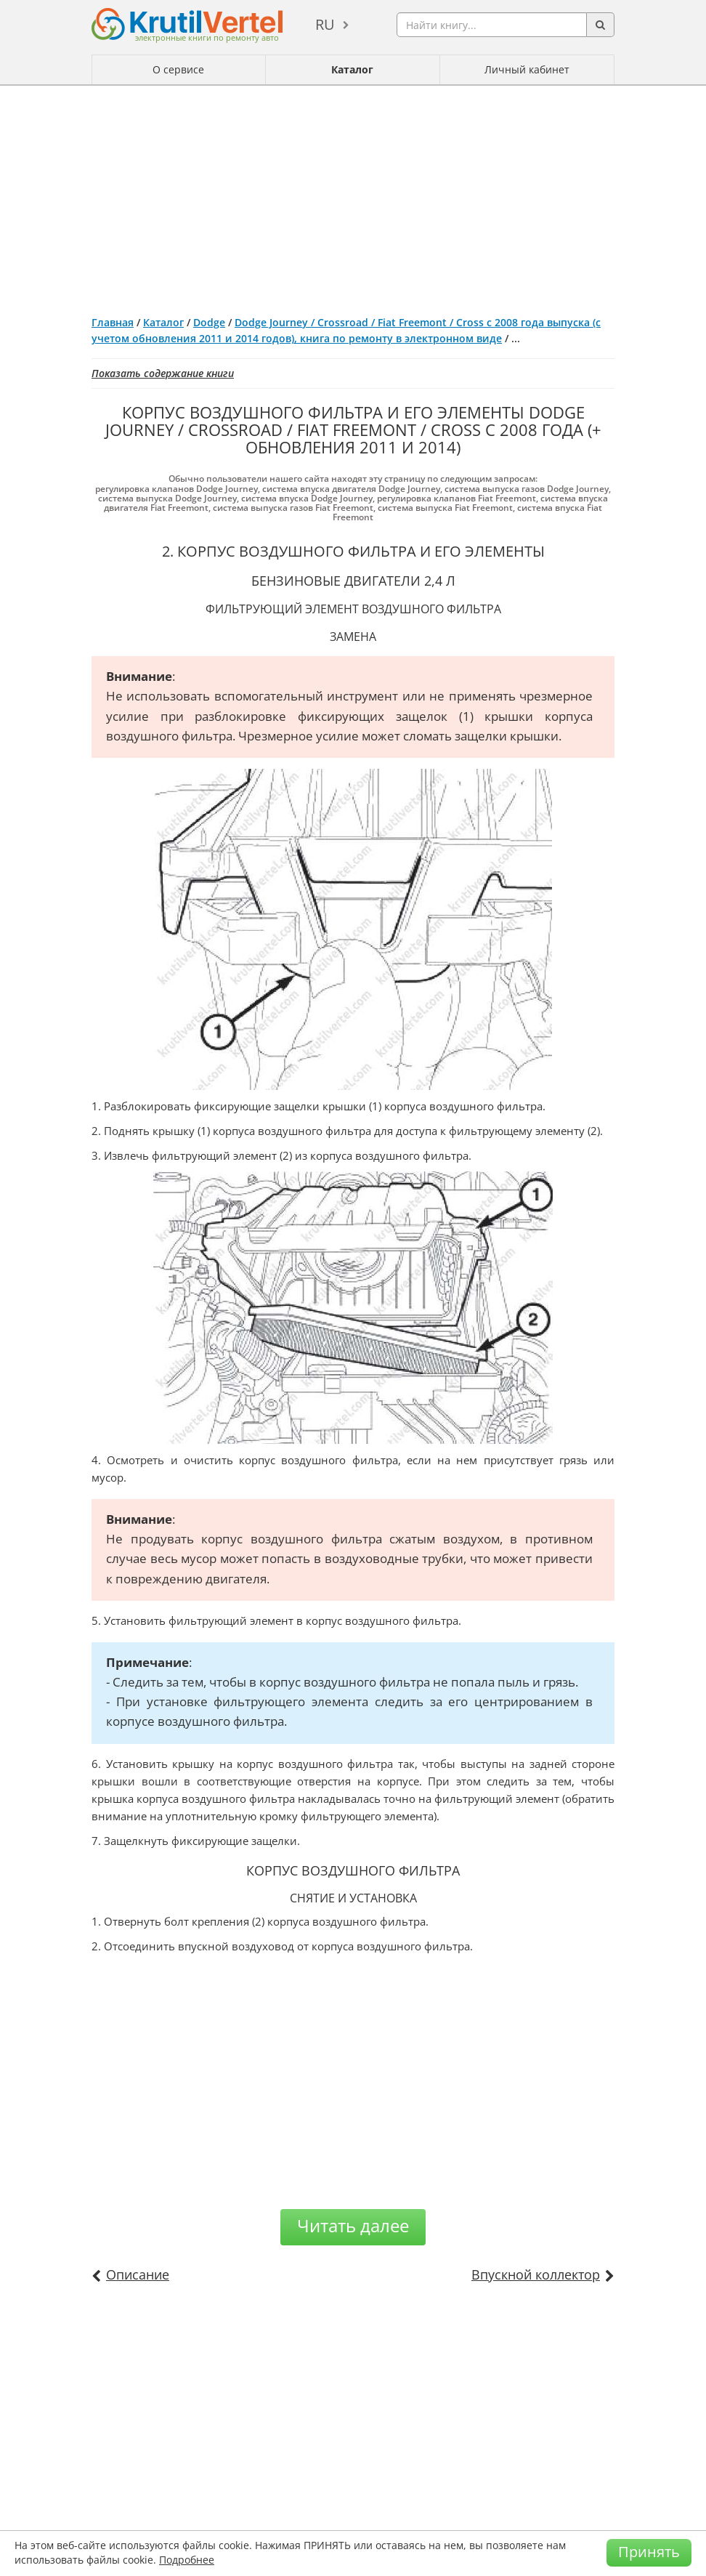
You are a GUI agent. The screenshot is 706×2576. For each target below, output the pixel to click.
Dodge (209, 322)
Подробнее (186, 2560)
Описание (137, 2274)
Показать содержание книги (163, 373)
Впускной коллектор (535, 2274)
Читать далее (353, 2225)
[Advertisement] (353, 194)
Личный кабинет (526, 69)
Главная (113, 322)
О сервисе (178, 69)
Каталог (352, 69)
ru (325, 24)
